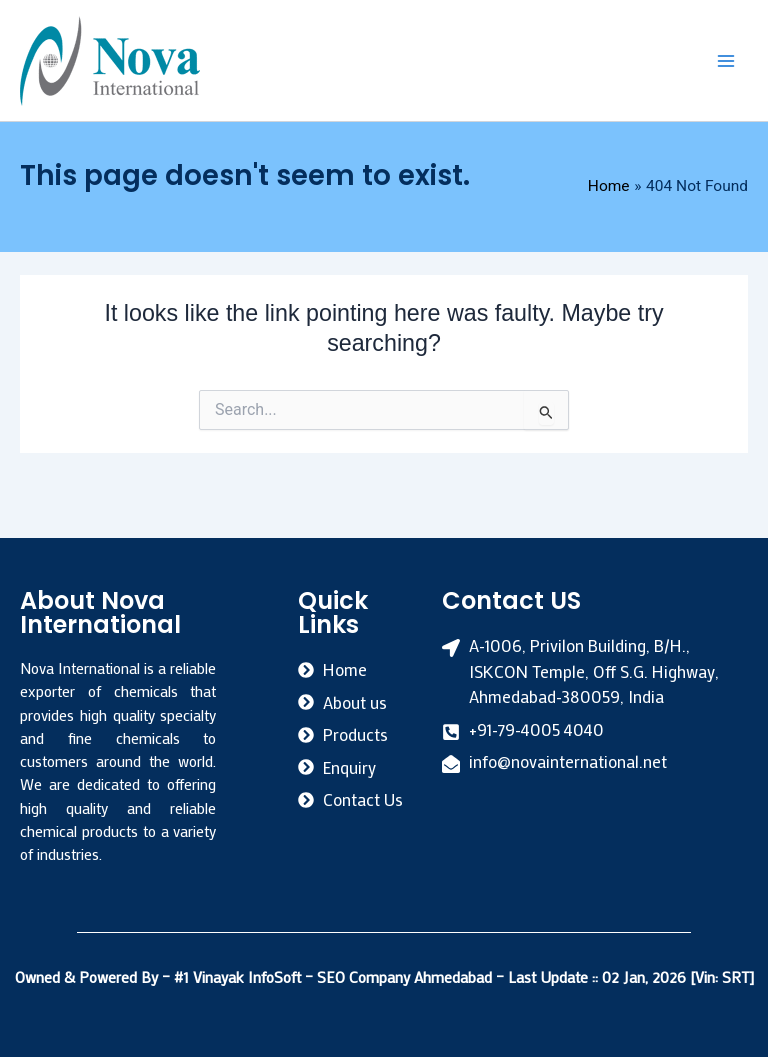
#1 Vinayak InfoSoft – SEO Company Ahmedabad (335, 977)
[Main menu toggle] (726, 60)
